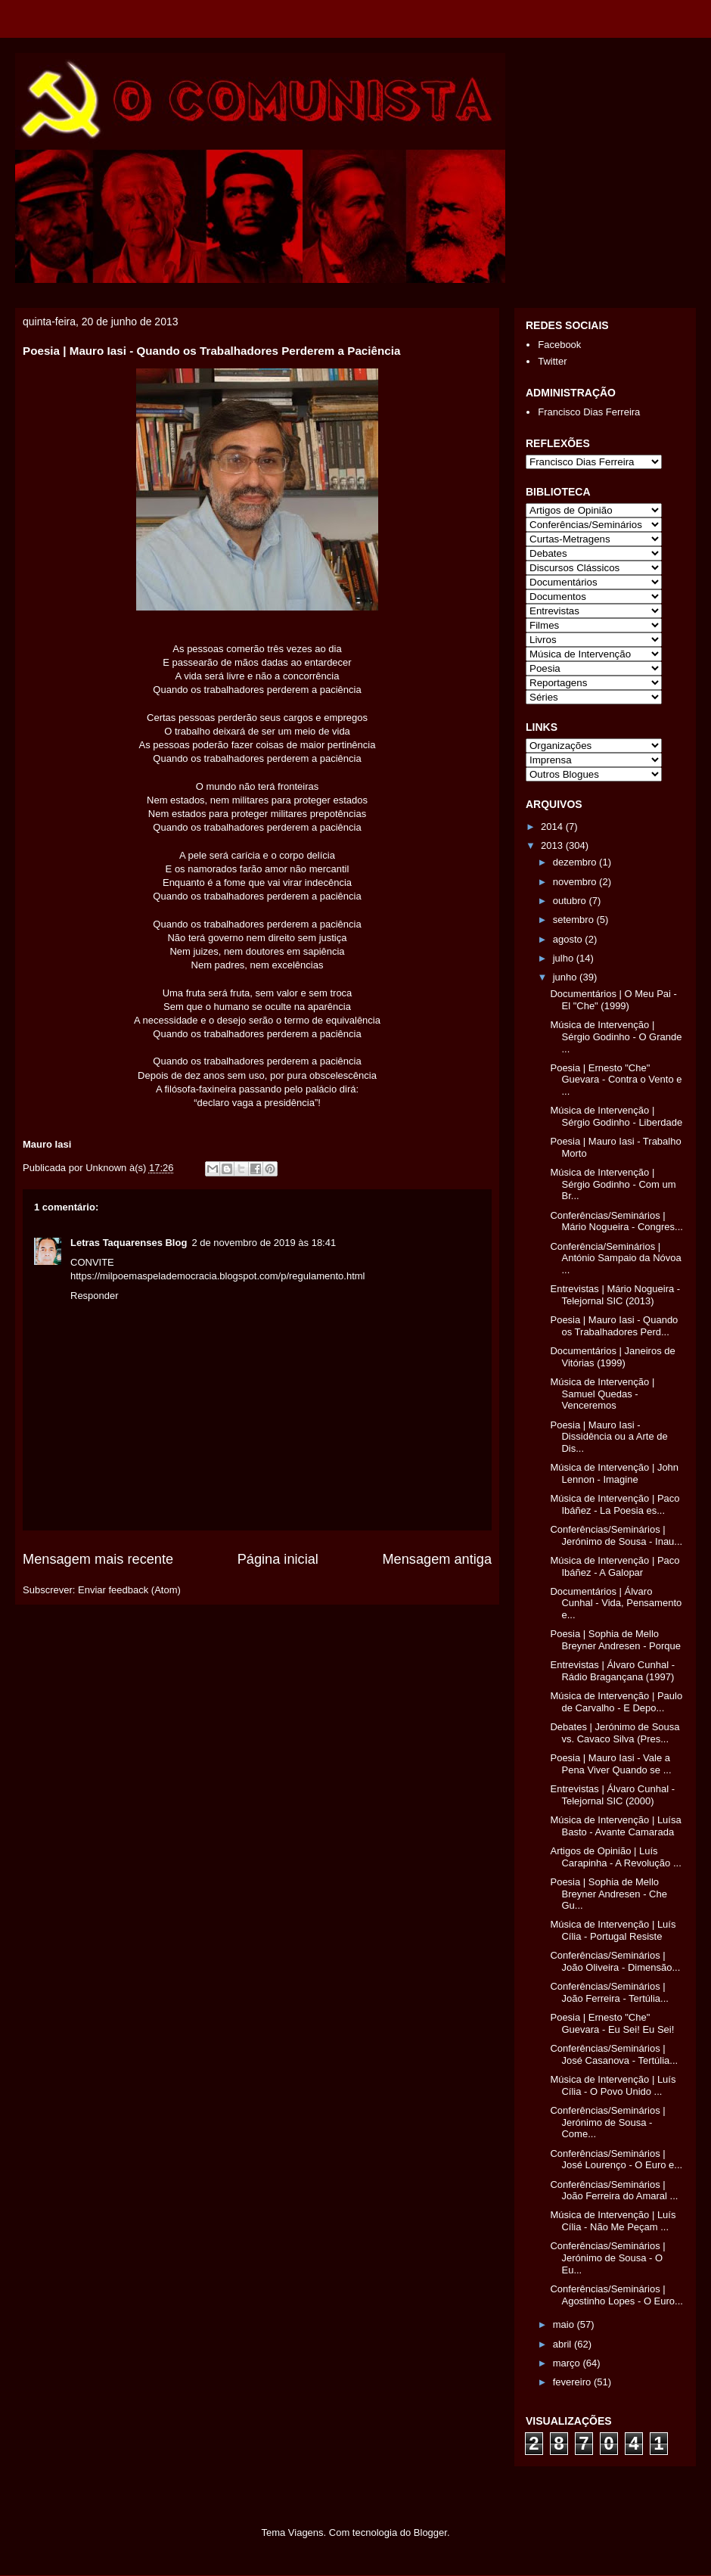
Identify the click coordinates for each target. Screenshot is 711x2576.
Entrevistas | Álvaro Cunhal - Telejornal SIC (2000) (612, 1795)
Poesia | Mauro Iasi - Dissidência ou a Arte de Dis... (608, 1436)
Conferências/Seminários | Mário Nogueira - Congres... (616, 1221)
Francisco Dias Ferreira (589, 412)
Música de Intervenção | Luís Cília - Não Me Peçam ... (612, 2221)
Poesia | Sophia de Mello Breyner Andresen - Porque (615, 1640)
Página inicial (278, 1559)
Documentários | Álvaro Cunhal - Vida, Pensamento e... (616, 1603)
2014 (553, 826)
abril (563, 2344)
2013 (553, 845)
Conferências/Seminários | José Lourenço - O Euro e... (616, 2159)
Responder (94, 1295)
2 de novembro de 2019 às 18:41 (263, 1242)
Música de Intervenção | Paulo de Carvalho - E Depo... (616, 1702)
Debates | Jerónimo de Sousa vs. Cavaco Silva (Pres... (614, 1733)
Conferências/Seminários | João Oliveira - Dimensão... (615, 1961)
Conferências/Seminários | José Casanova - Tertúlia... (614, 2054)
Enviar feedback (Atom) (129, 1590)
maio (565, 2324)
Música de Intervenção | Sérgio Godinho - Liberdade (616, 1116)
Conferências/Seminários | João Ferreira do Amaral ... (614, 2190)
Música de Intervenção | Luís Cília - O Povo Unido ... (612, 2085)
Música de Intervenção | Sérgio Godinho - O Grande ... (616, 1036)
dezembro (576, 862)
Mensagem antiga (437, 1559)
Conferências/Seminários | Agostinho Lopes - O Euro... (616, 2295)
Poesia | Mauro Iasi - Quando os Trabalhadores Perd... (614, 1326)
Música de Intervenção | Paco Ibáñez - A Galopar (614, 1566)
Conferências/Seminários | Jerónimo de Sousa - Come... (607, 2122)
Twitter (552, 361)
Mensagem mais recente (98, 1559)
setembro (575, 919)
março (568, 2363)
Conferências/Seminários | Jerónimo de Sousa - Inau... (616, 1535)
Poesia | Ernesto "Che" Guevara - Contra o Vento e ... (616, 1079)
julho (564, 958)
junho (566, 977)
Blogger (430, 2532)
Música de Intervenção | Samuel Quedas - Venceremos (602, 1393)
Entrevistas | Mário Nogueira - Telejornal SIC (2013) (615, 1295)
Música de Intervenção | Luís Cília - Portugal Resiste (612, 1930)
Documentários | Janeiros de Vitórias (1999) (612, 1357)
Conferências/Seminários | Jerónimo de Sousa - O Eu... (607, 2257)
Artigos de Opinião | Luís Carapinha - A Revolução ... (615, 1857)
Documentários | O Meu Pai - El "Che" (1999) (613, 999)
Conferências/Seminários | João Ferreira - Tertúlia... (609, 1992)
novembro (576, 881)
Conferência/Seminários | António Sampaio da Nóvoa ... (615, 1258)
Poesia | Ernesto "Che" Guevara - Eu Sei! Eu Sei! (612, 2023)
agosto (569, 939)
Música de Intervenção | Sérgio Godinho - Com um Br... (612, 1184)
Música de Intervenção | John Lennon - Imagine (614, 1473)
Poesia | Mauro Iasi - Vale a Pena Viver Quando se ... (610, 1764)
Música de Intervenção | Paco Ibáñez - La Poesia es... (614, 1504)
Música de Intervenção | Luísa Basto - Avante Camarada (615, 1826)
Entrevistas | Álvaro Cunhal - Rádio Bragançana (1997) (612, 1671)
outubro (571, 900)
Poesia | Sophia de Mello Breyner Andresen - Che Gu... (608, 1893)
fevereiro (573, 2382)
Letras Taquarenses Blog (128, 1242)
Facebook (559, 344)
